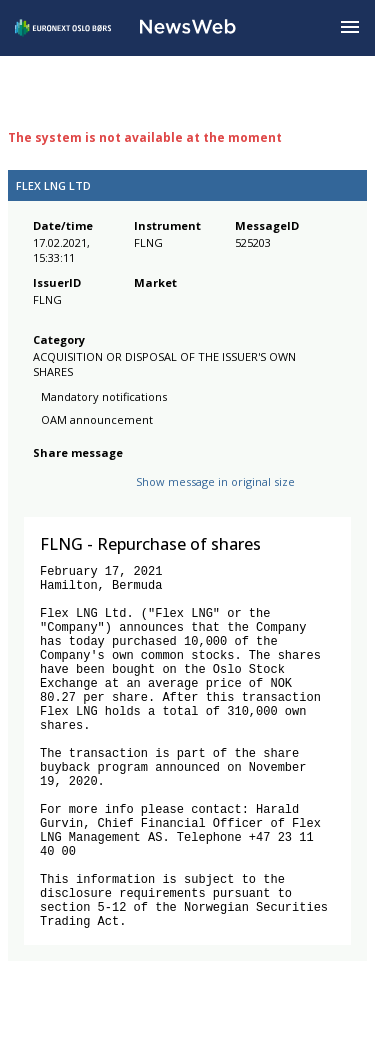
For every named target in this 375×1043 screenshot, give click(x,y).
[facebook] (44, 497)
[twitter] (76, 497)
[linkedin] (113, 497)
